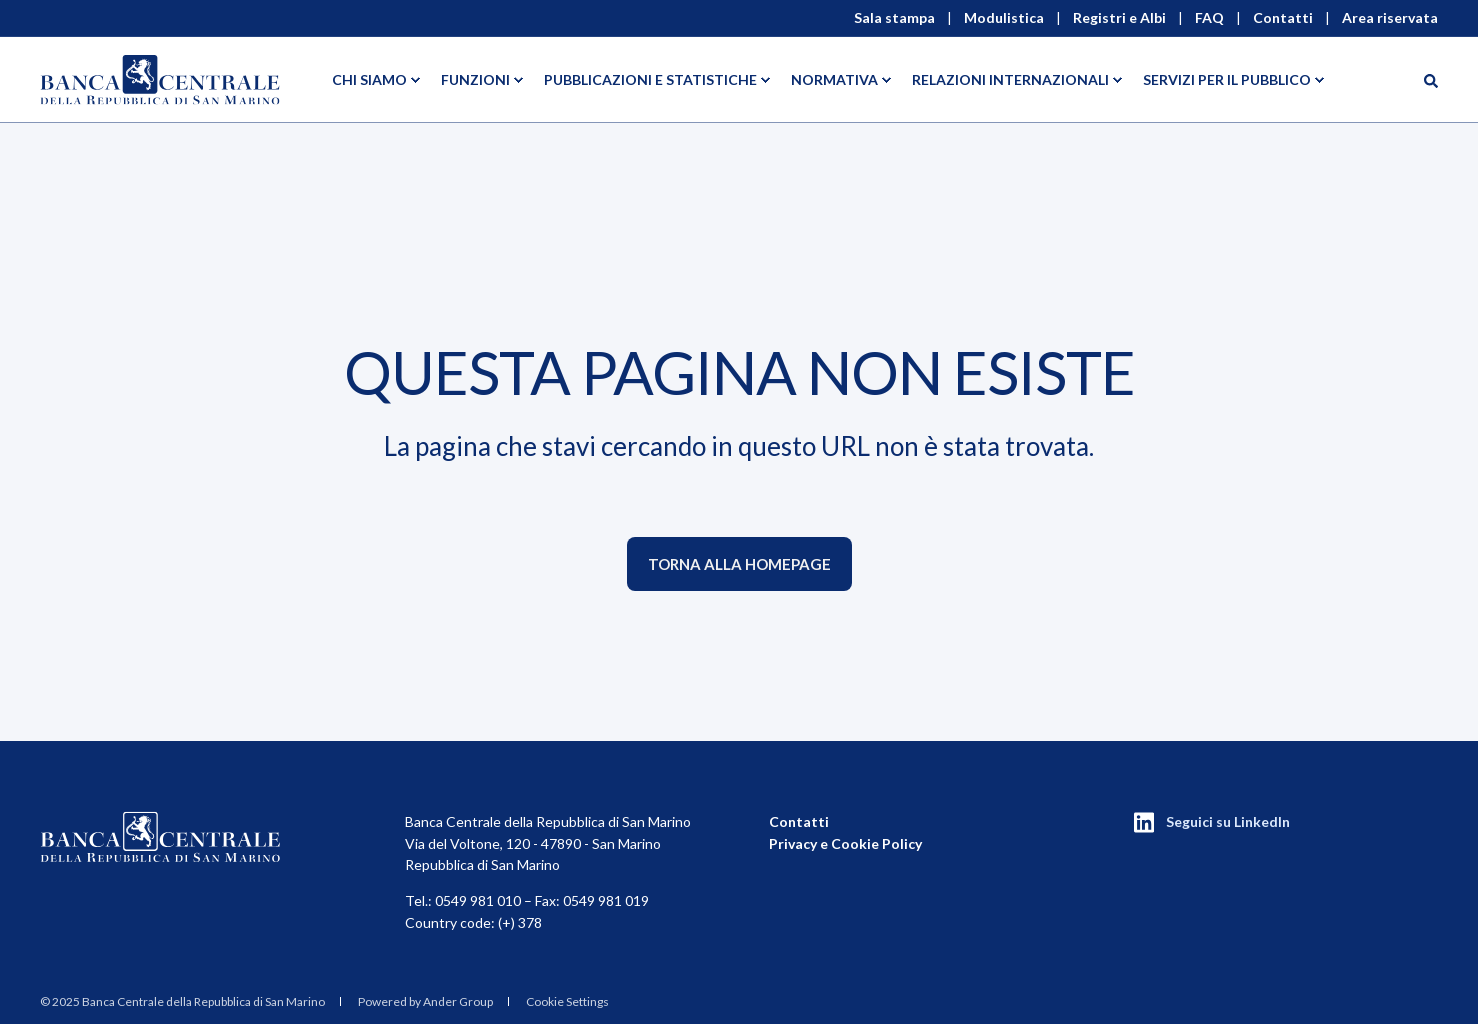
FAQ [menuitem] (1209, 18)
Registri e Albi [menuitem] (1119, 18)
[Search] (1431, 79)
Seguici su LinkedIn (1228, 821)
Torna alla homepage (739, 564)
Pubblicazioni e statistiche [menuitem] (650, 79)
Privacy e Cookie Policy (845, 843)
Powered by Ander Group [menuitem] (425, 1001)
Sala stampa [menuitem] (894, 18)
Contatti (799, 821)
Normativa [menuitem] (834, 79)
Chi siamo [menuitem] (369, 79)
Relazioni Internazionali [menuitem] (1010, 79)
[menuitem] (182, 1002)
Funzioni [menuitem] (475, 79)
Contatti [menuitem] (1283, 18)
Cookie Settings (567, 1001)
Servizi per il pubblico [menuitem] (1227, 79)
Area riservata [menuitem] (1390, 18)
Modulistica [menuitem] (1004, 18)
